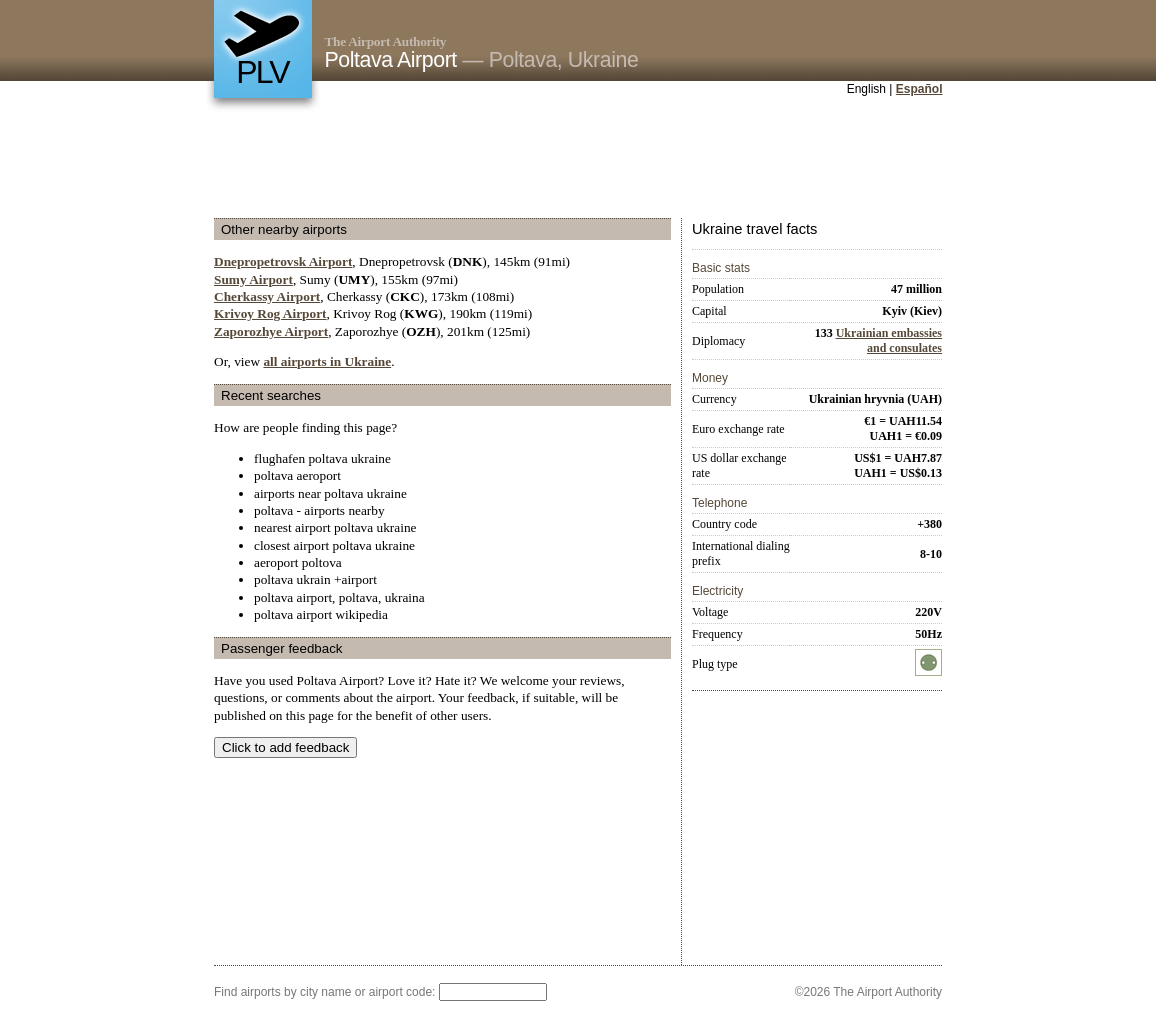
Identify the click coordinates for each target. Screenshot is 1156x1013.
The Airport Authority (386, 41)
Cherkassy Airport (267, 296)
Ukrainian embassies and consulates (889, 340)
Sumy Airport (253, 279)
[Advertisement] (578, 159)
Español (919, 89)
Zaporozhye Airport (271, 331)
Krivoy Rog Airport (270, 313)
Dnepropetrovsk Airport (283, 261)
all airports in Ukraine (327, 361)
